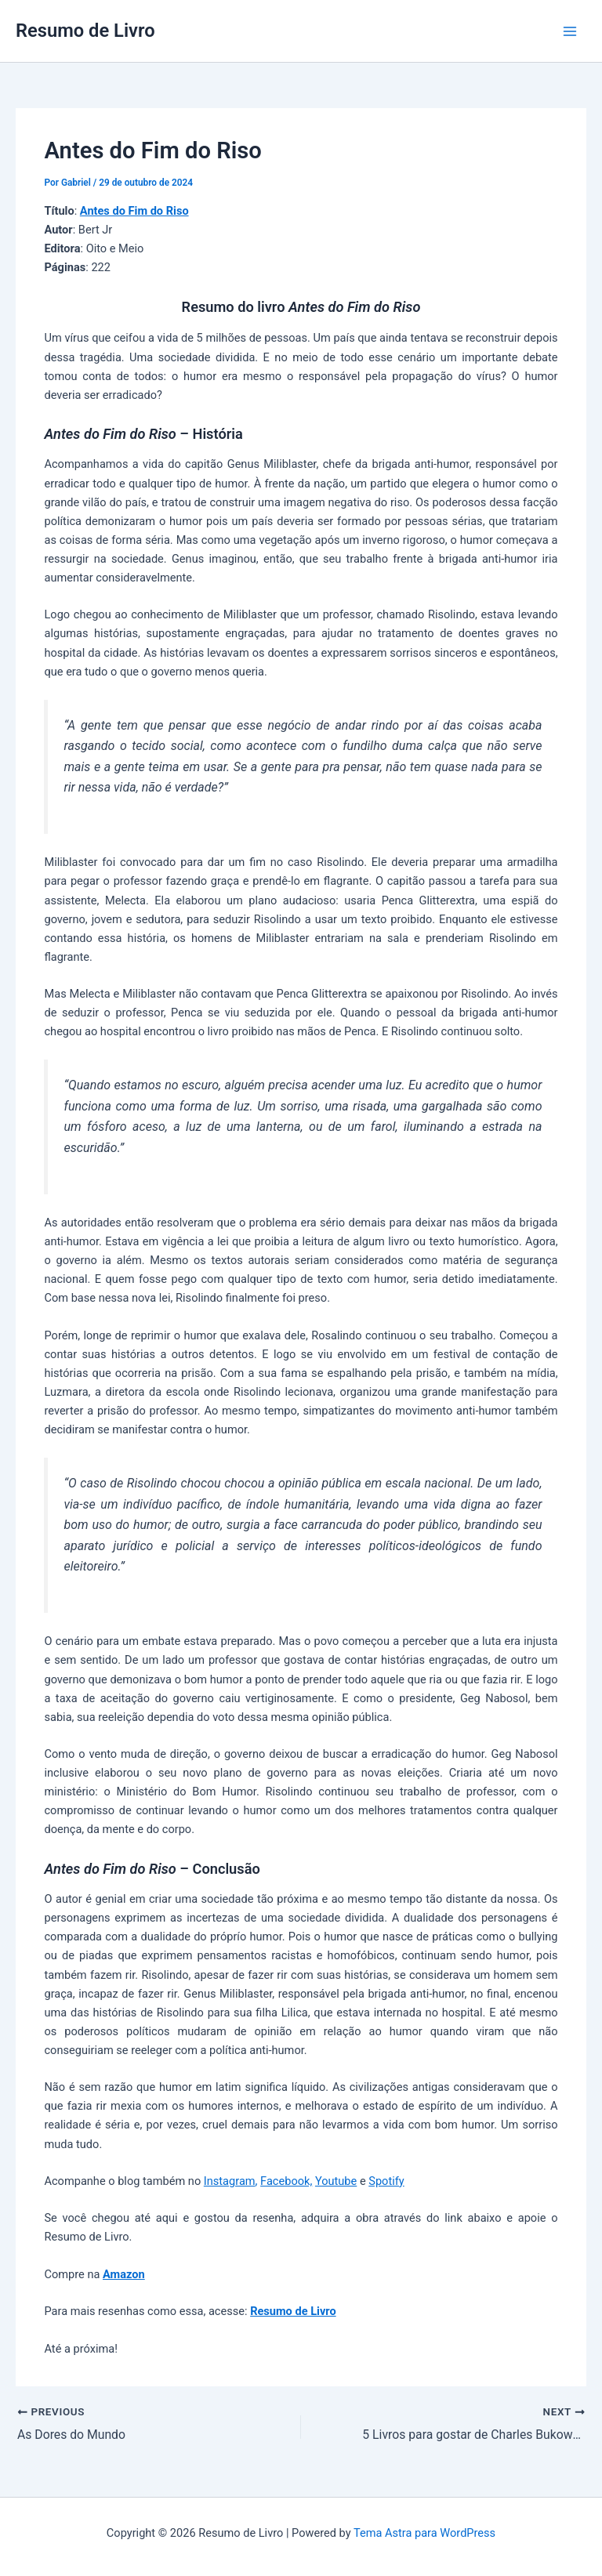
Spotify (386, 2181)
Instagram (230, 2181)
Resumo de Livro (85, 31)
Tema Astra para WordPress (424, 2533)
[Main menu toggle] (569, 31)
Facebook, (286, 2181)
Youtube (336, 2181)
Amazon (124, 2274)
